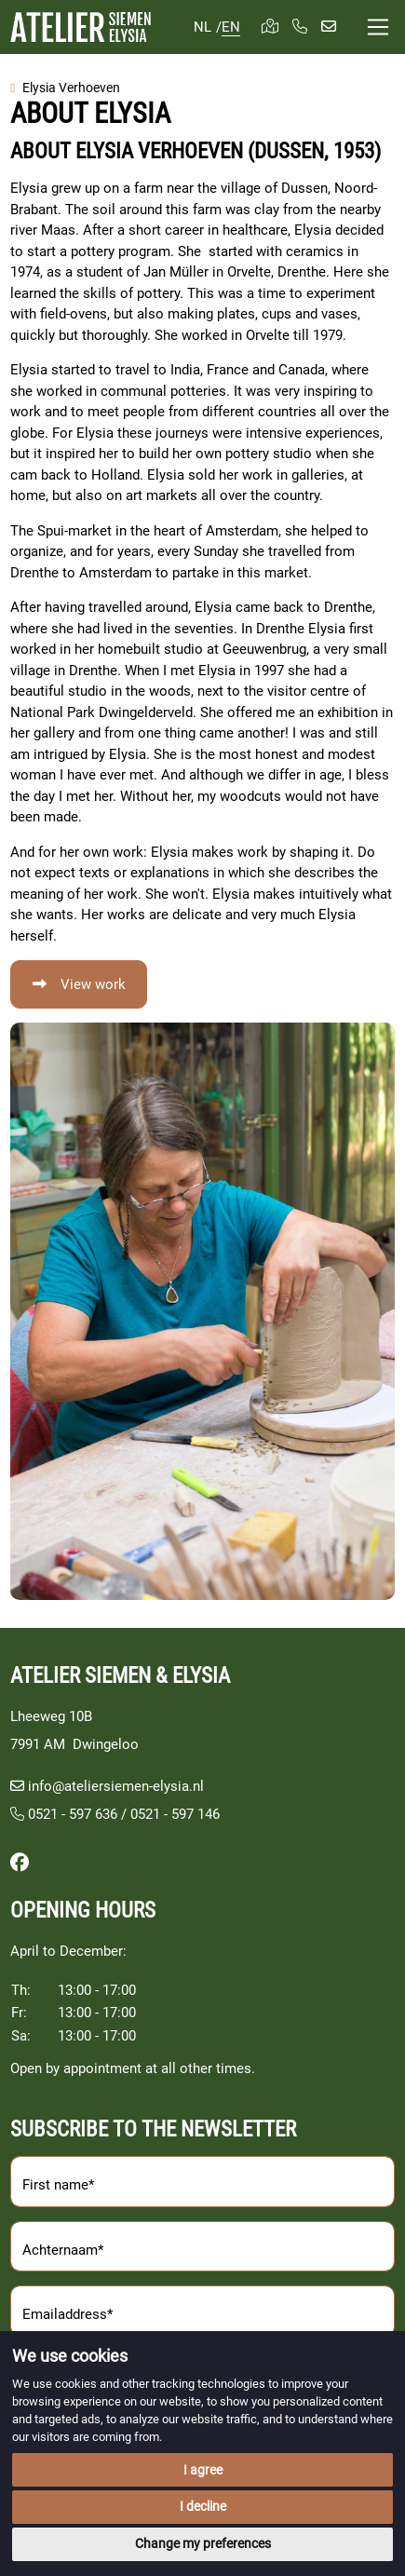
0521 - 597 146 (175, 1814)
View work (93, 984)
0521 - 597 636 (63, 1814)
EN (231, 27)
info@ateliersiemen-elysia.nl (116, 1786)
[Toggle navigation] (378, 27)
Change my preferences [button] (203, 2543)
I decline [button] (203, 2506)
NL (202, 27)
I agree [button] (203, 2469)
